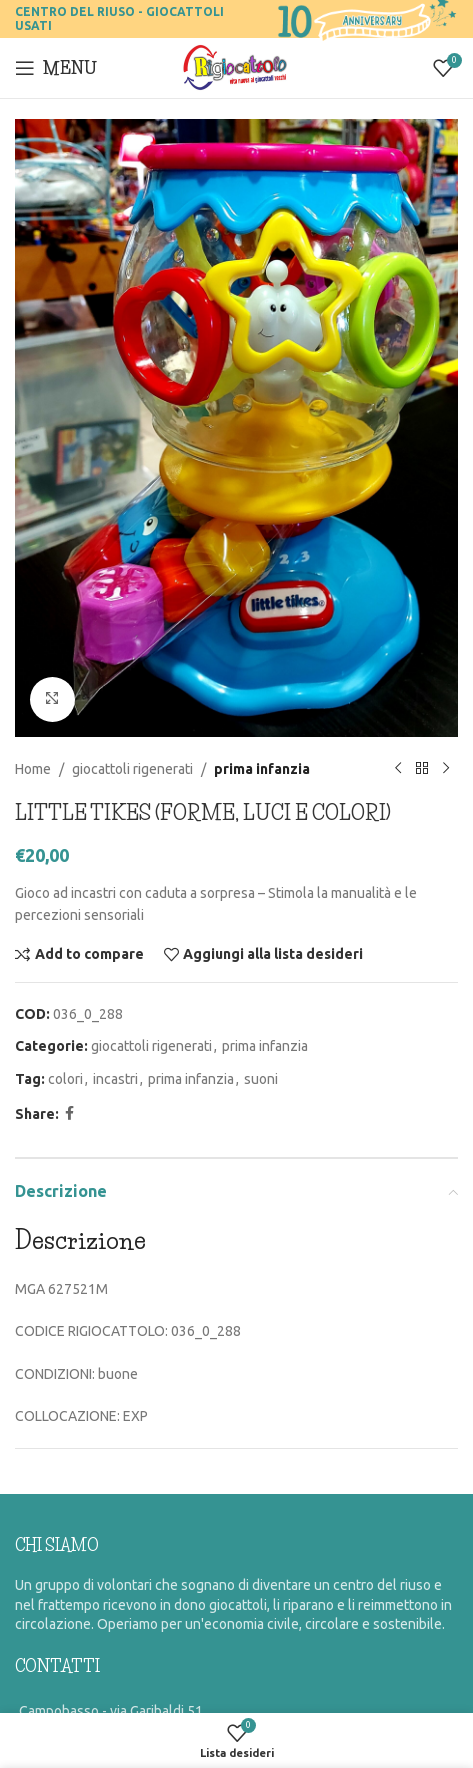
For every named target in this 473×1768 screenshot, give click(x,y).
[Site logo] (236, 67)
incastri (115, 1078)
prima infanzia (262, 768)
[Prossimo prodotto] (446, 769)
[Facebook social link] (69, 1113)
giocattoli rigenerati (132, 768)
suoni (261, 1078)
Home (33, 768)
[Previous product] (398, 769)
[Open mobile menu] (56, 68)
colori (65, 1078)
